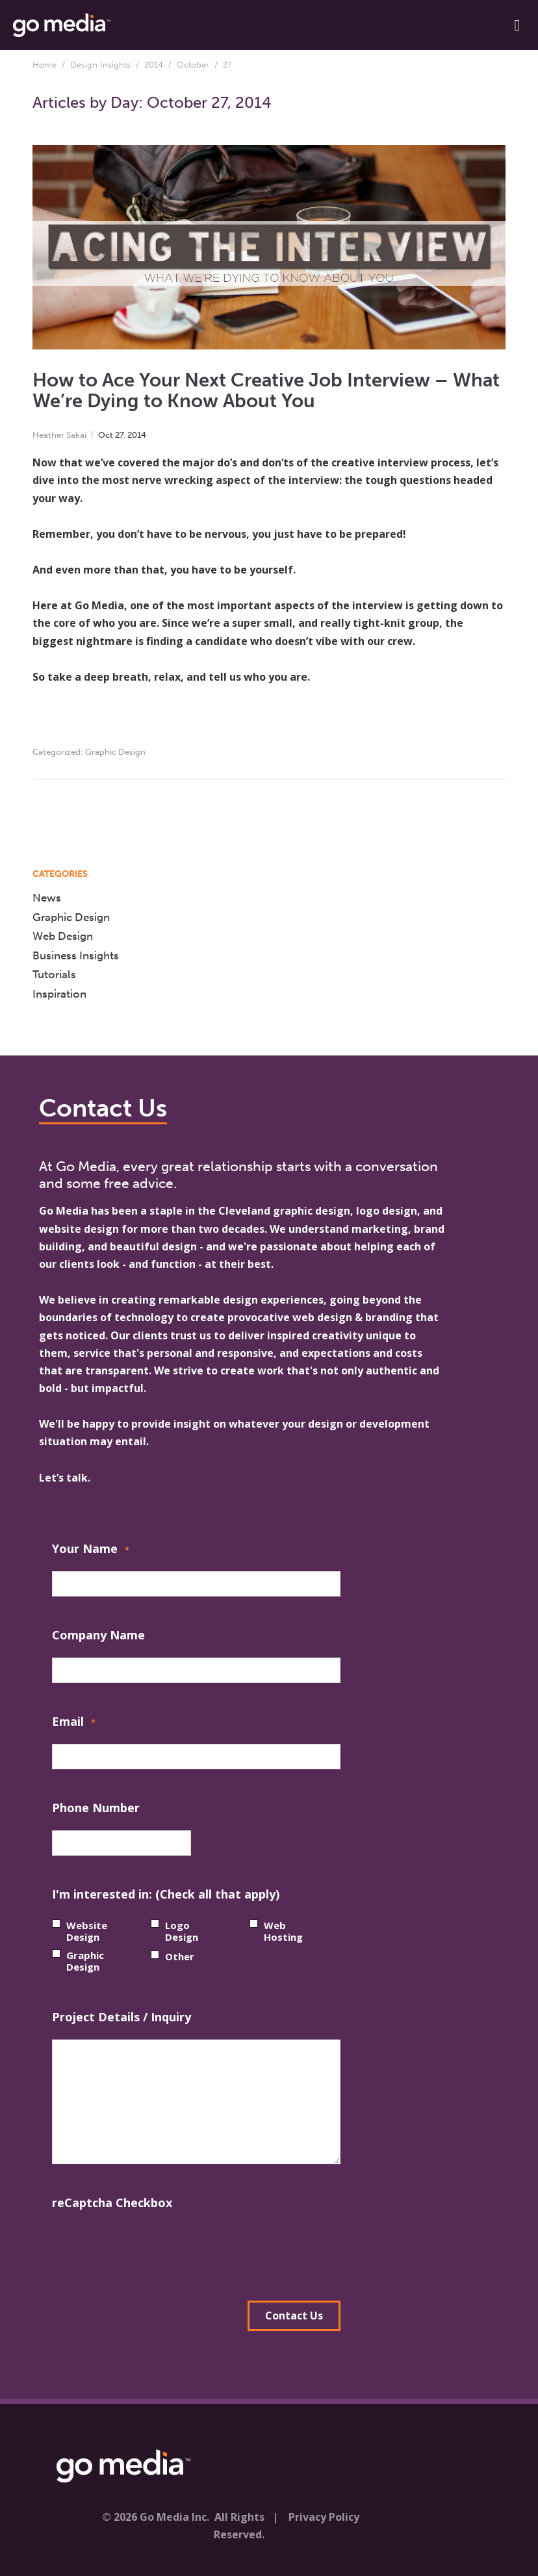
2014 (153, 64)
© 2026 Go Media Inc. (155, 2517)
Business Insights (75, 955)
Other (179, 1956)
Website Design (86, 1931)
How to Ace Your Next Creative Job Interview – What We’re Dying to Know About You (266, 391)
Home (44, 64)
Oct (105, 435)
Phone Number (96, 1807)
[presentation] (151, 2250)
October (193, 64)
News (46, 897)
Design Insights (100, 64)
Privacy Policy (323, 2517)
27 (119, 435)
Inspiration (59, 993)
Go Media (63, 1211)
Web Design (62, 935)
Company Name (98, 1635)
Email (74, 1723)
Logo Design (181, 1931)
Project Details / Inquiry (121, 2017)
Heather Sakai (59, 435)
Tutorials (54, 974)
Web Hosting (283, 1931)
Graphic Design (115, 752)
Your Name (90, 1550)
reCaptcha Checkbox (112, 2202)
